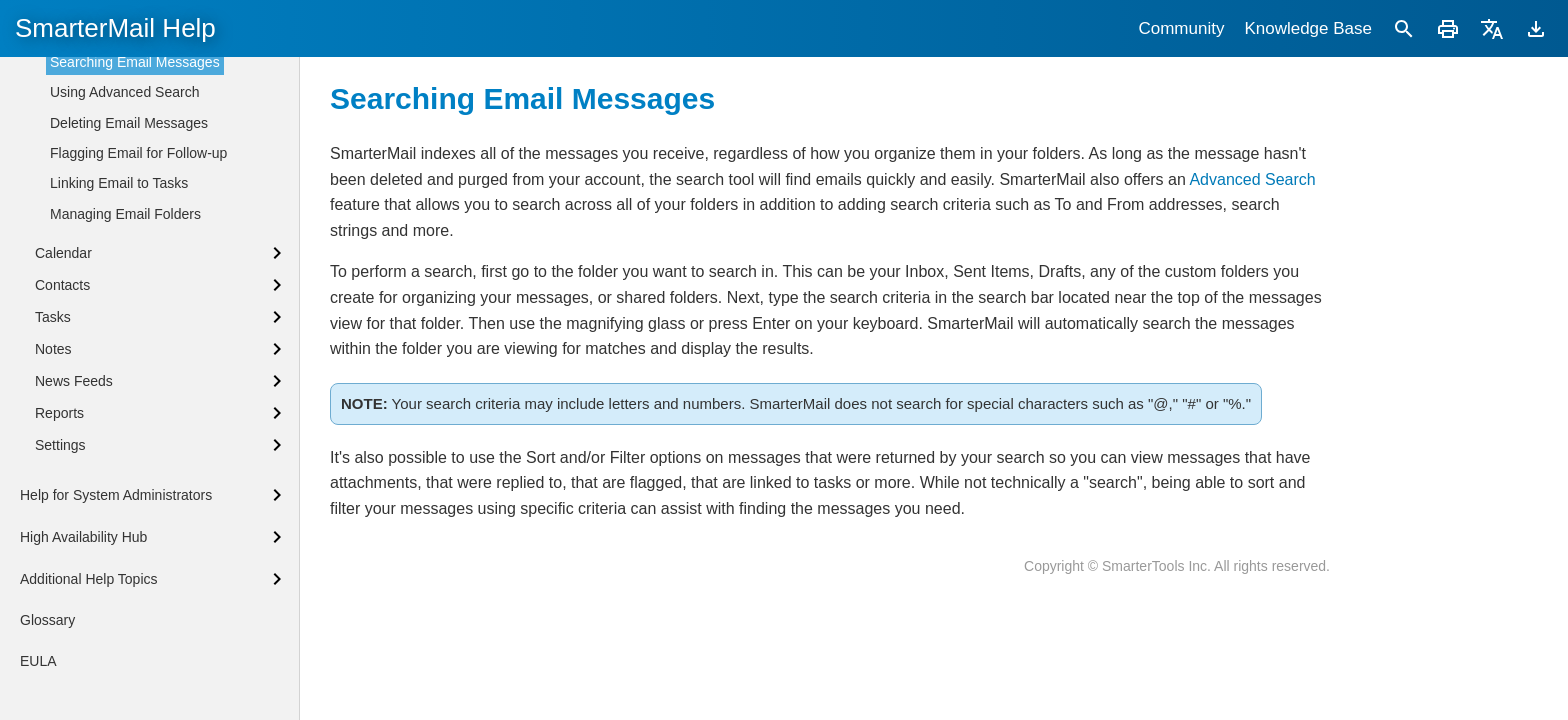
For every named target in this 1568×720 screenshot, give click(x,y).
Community (1181, 28)
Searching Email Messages (135, 388)
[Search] (1404, 28)
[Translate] (1492, 28)
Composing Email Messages (138, 327)
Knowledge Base (1308, 28)
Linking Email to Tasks (119, 509)
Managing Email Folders (125, 540)
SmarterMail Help (115, 28)
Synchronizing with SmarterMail (133, 65)
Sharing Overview (90, 200)
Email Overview (98, 266)
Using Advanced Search (124, 418)
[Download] (1536, 28)
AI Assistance (92, 357)
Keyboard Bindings (94, 133)
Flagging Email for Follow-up (138, 479)
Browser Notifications (101, 166)
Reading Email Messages (129, 297)
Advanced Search (1252, 179)
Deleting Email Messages (129, 449)
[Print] (1448, 28)
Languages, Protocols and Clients (139, 99)
